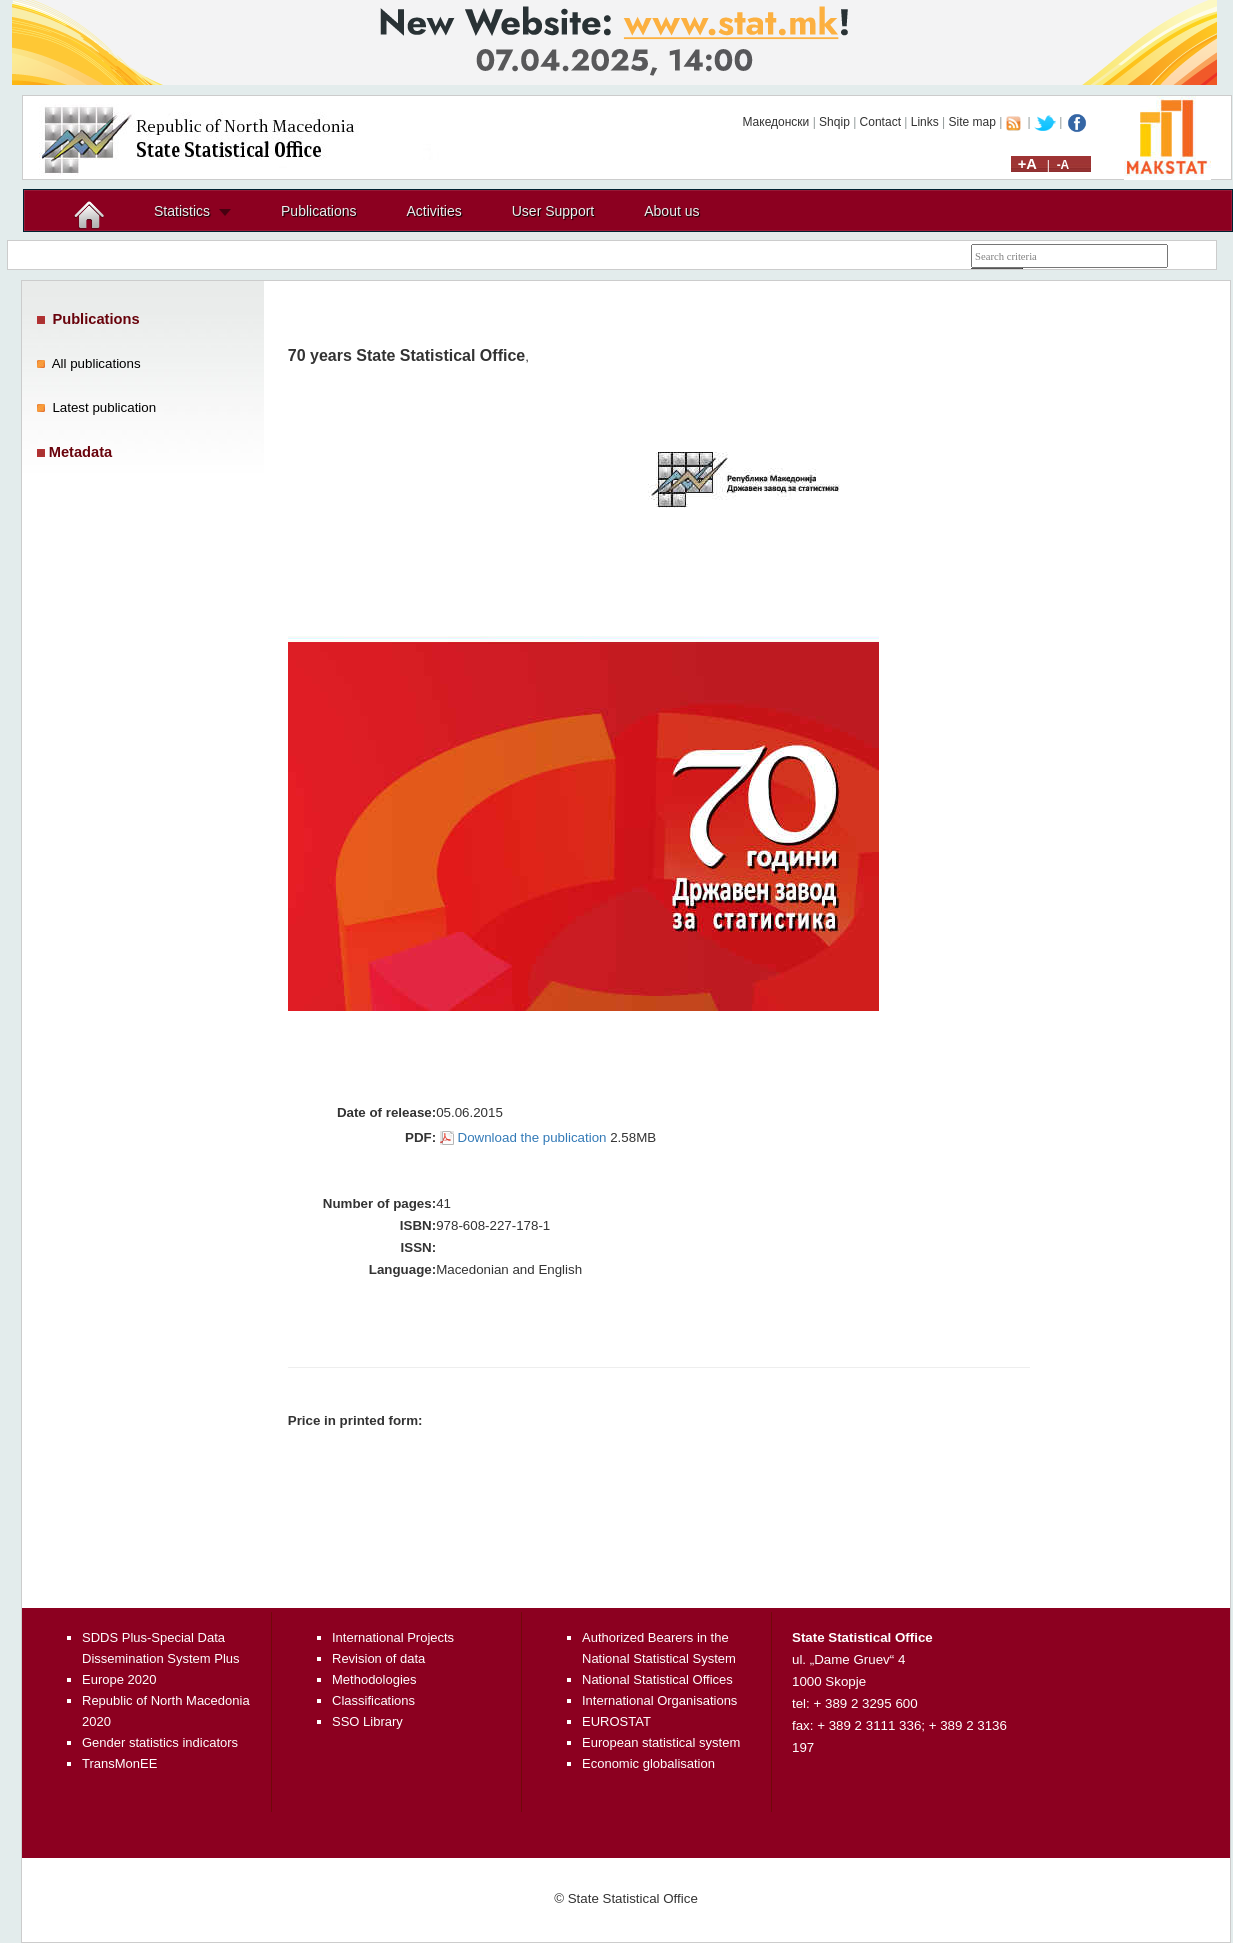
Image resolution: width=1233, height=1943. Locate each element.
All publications (96, 363)
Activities (434, 211)
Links (925, 122)
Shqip (834, 122)
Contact (880, 122)
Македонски (775, 122)
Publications (319, 211)
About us (671, 211)
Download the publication (532, 1137)
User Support (553, 211)
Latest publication (104, 407)
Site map (972, 122)
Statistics (182, 211)
